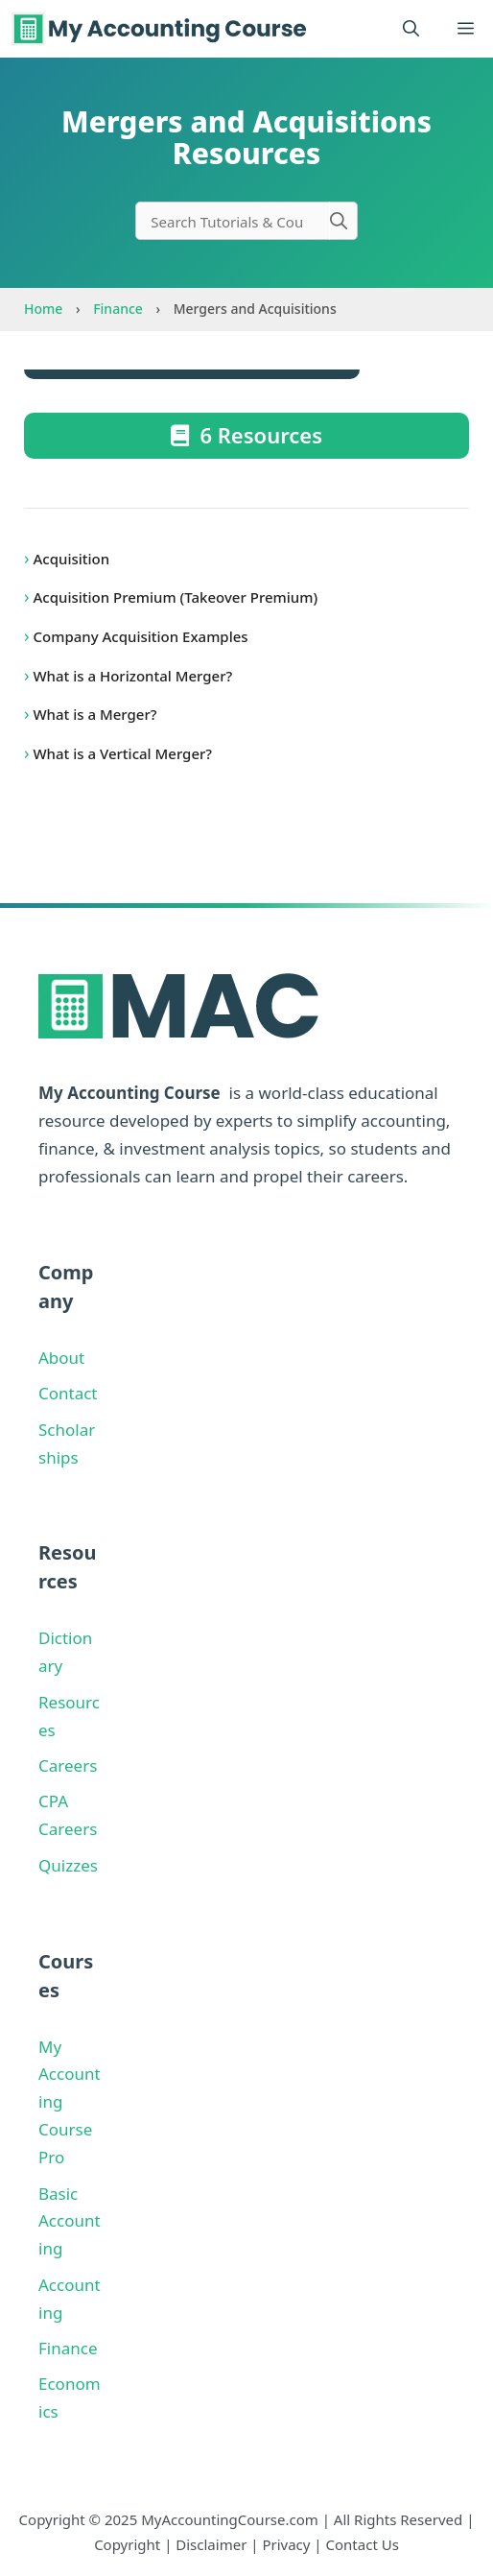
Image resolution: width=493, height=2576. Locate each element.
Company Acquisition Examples (139, 636)
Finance (118, 308)
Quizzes (68, 1865)
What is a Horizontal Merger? (131, 675)
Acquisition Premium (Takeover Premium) (173, 597)
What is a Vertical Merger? (121, 753)
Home (43, 308)
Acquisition (70, 558)
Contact (68, 1393)
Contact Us (362, 2544)
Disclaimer (211, 2544)
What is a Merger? (93, 714)
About (61, 1358)
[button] (411, 29)
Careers (67, 1765)
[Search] (343, 221)
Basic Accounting (69, 2221)
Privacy (286, 2544)
